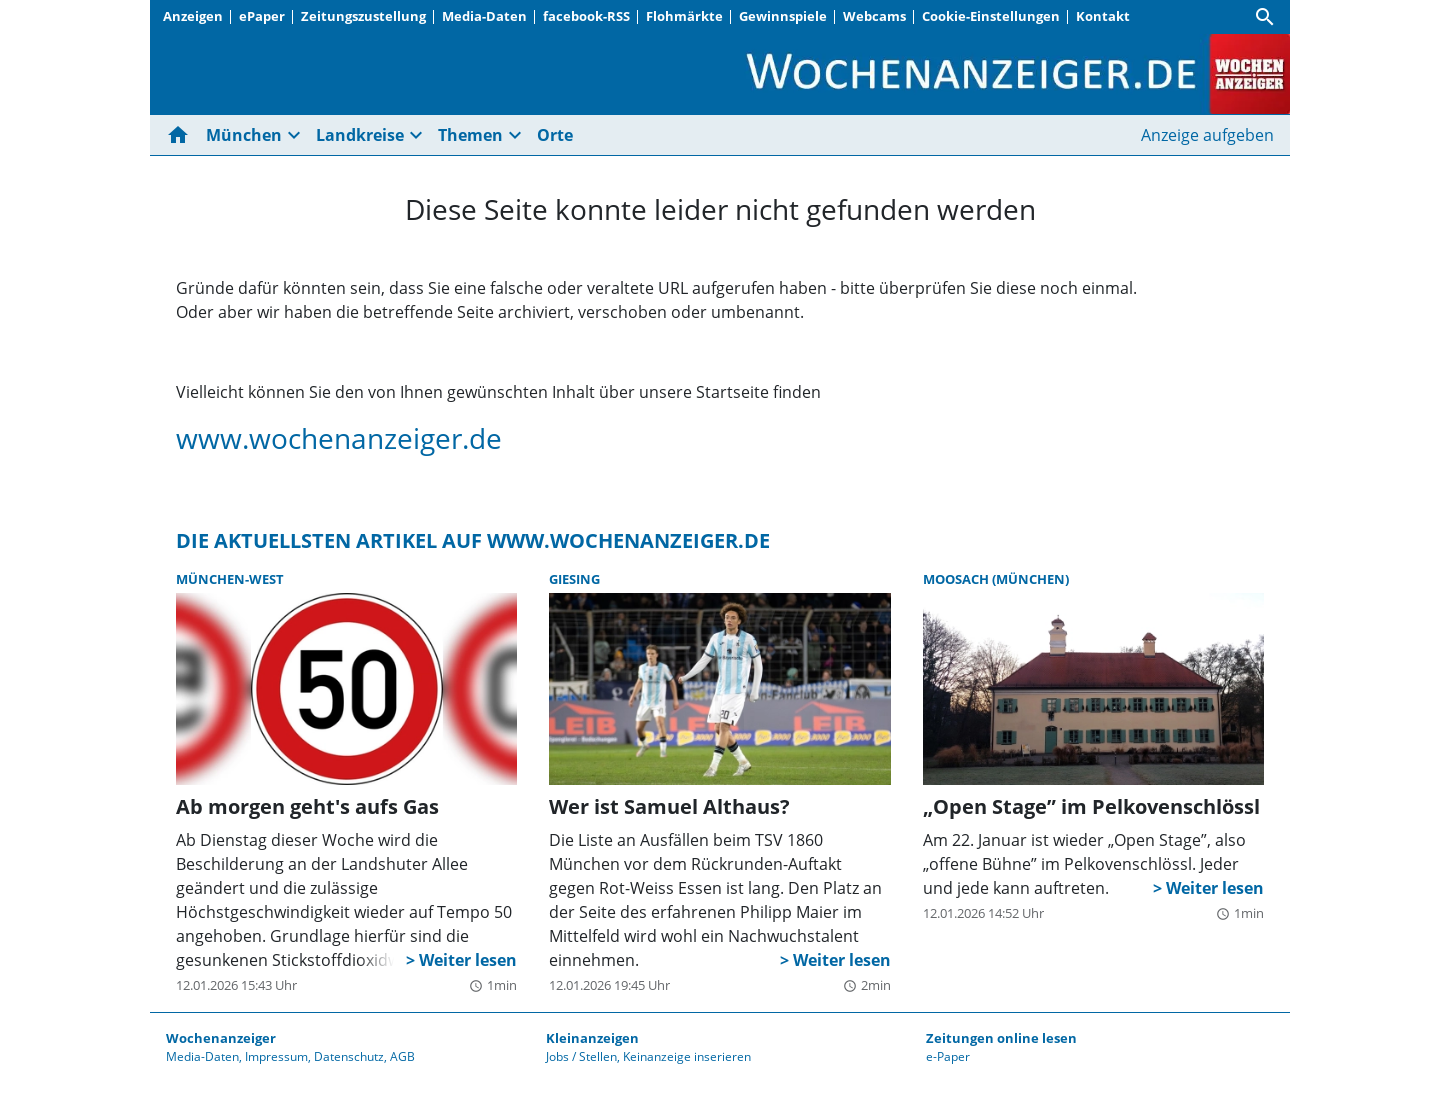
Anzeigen (193, 16)
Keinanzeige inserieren (687, 1056)
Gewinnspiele (783, 16)
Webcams (874, 16)
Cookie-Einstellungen (991, 16)
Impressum (276, 1056)
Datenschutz (349, 1056)
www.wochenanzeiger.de (339, 438)
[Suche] (1265, 17)
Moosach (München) (996, 579)
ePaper (262, 16)
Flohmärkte (684, 16)
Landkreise (360, 135)
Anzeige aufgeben (1207, 135)
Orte (555, 135)
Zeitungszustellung (363, 16)
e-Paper (948, 1056)
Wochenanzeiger (221, 1038)
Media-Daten (484, 16)
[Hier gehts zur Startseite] (182, 135)
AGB (402, 1056)
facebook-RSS (586, 16)
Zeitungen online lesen (1001, 1038)
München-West (230, 579)
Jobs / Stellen (581, 1056)
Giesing (574, 579)
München (244, 135)
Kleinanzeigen (592, 1038)
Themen (470, 135)
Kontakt (1103, 16)
